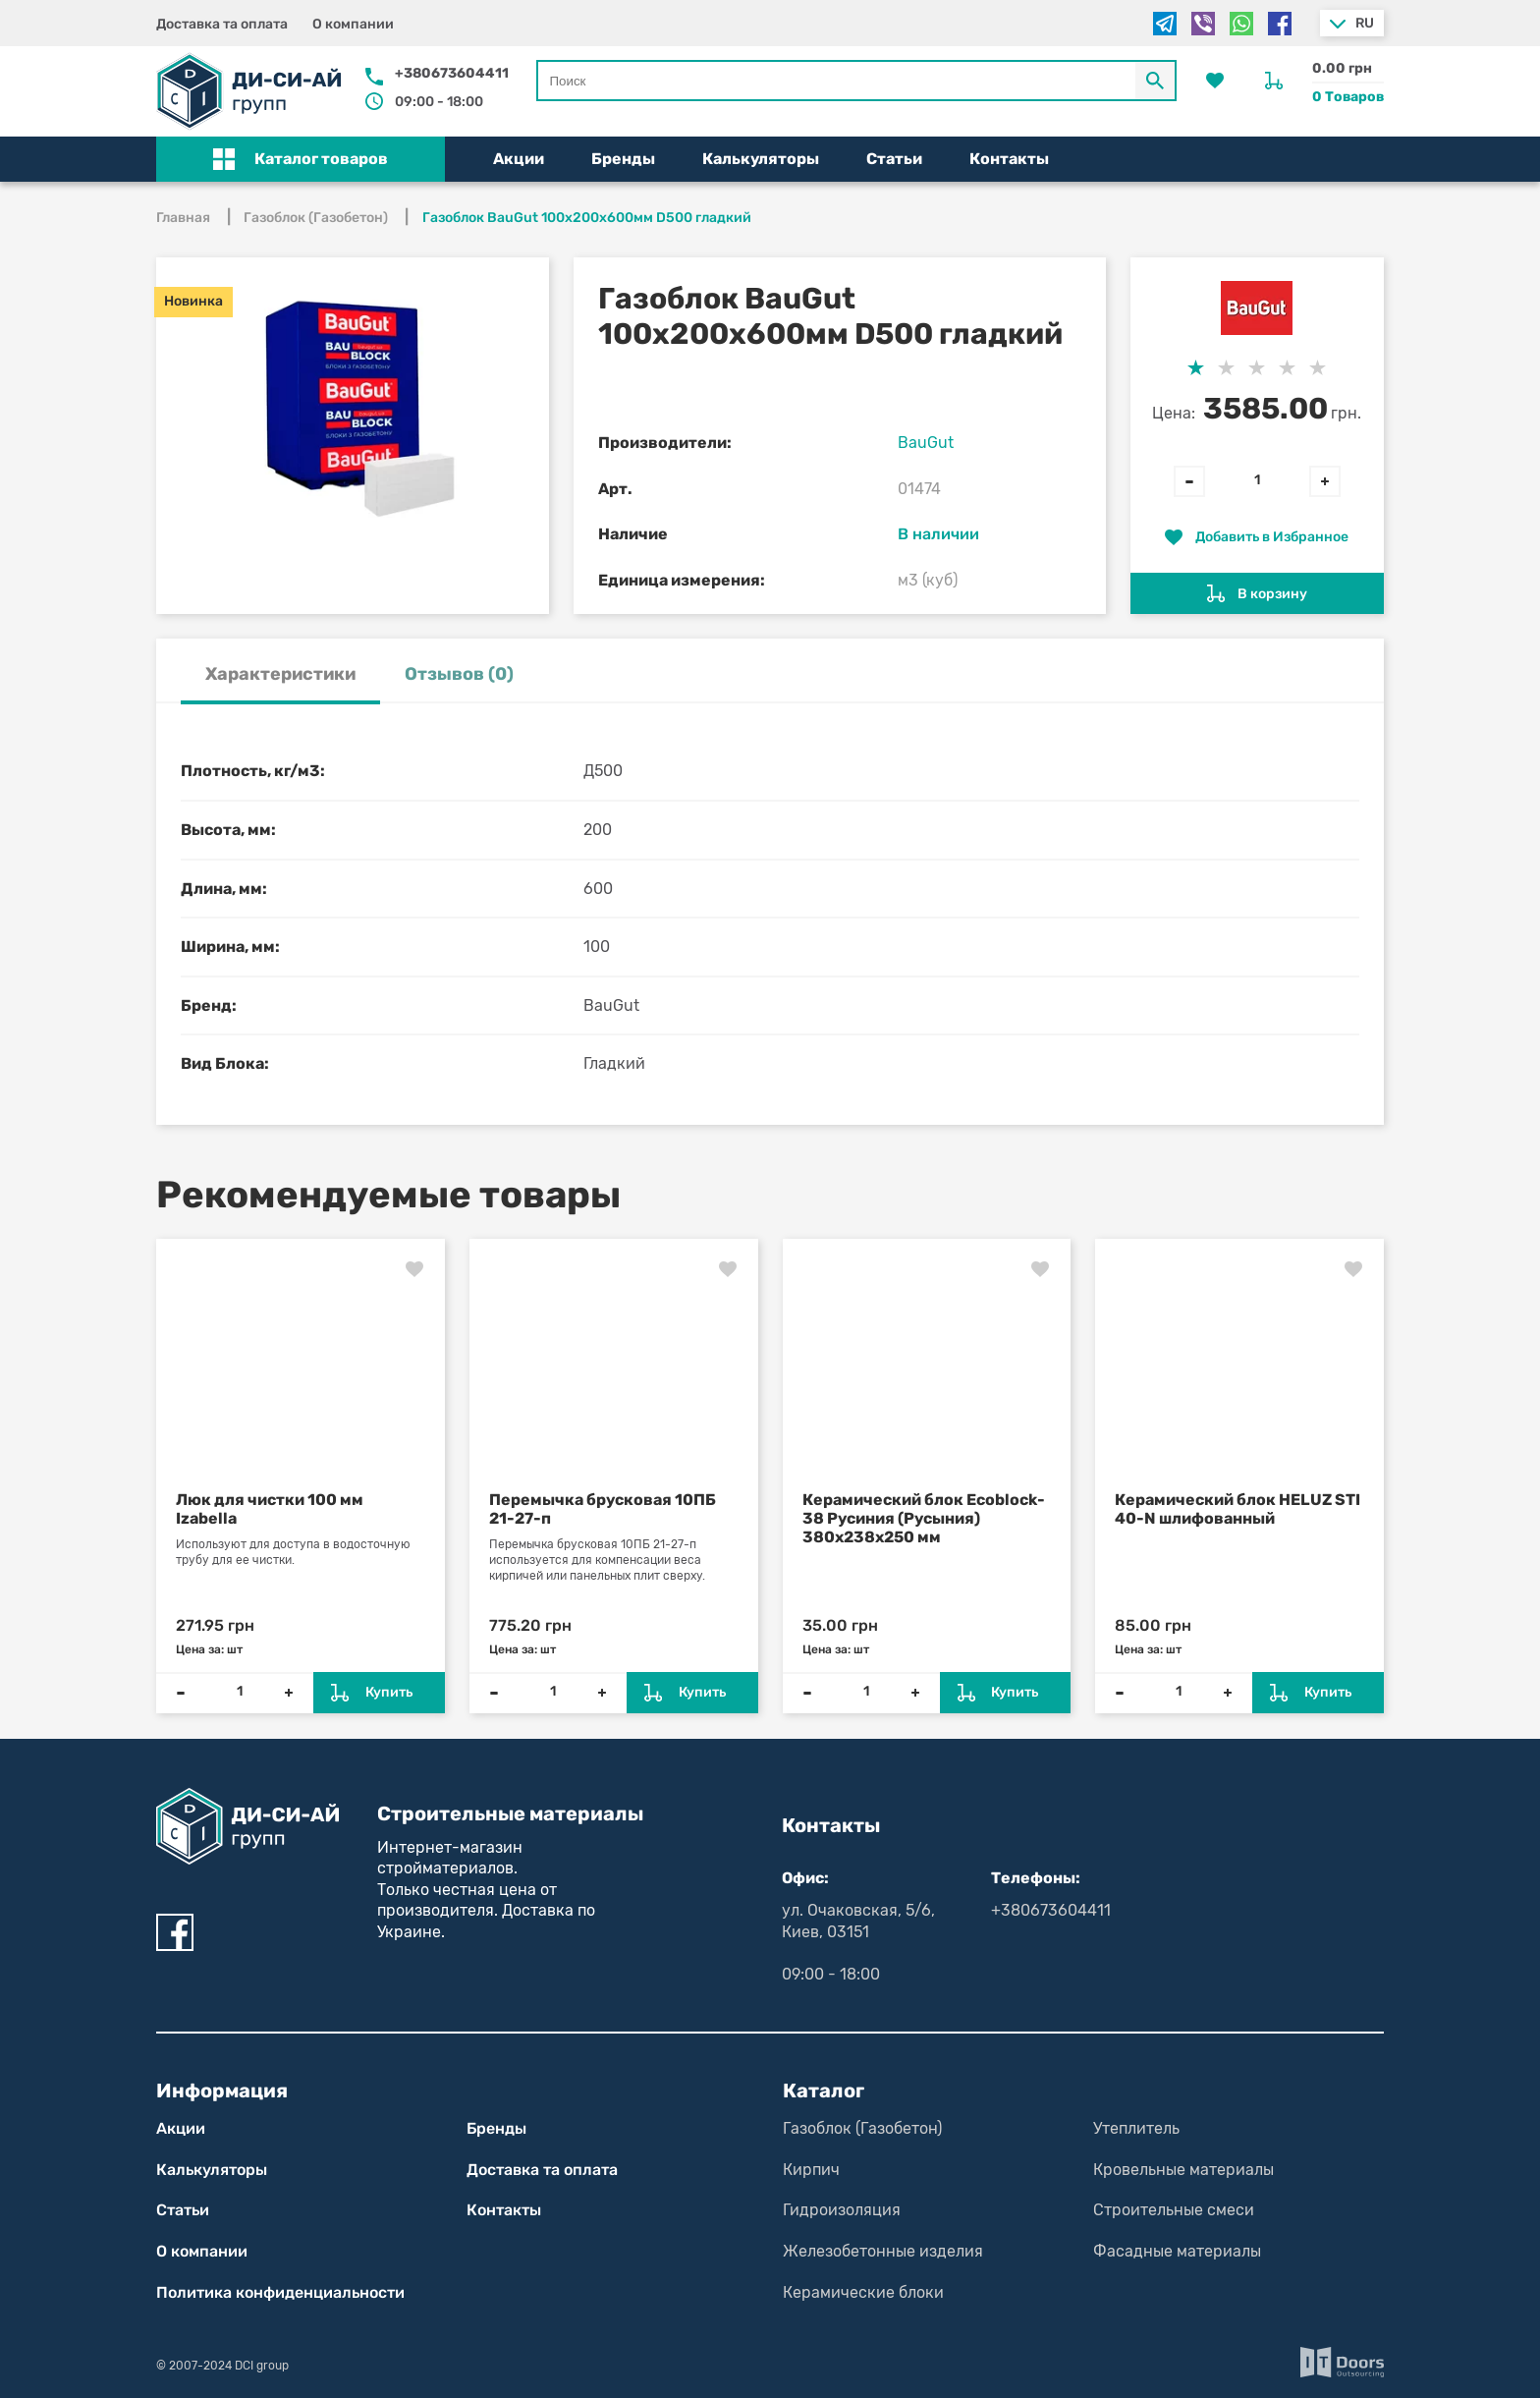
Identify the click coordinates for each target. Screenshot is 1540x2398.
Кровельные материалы (1183, 2169)
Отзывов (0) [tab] (459, 674)
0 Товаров (1348, 96)
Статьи (894, 158)
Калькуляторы (760, 158)
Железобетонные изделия (883, 2251)
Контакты (1009, 158)
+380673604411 (452, 73)
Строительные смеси (1173, 2210)
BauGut (926, 442)
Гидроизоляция (842, 2210)
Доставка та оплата (222, 24)
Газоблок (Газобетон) (862, 2128)
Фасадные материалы (1177, 2251)
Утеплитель (1136, 2128)
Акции (518, 158)
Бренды (623, 158)
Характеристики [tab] (280, 674)
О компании (353, 24)
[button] (300, 159)
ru (1364, 23)
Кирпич (811, 2169)
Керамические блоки (863, 2292)
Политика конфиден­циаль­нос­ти (280, 2292)
